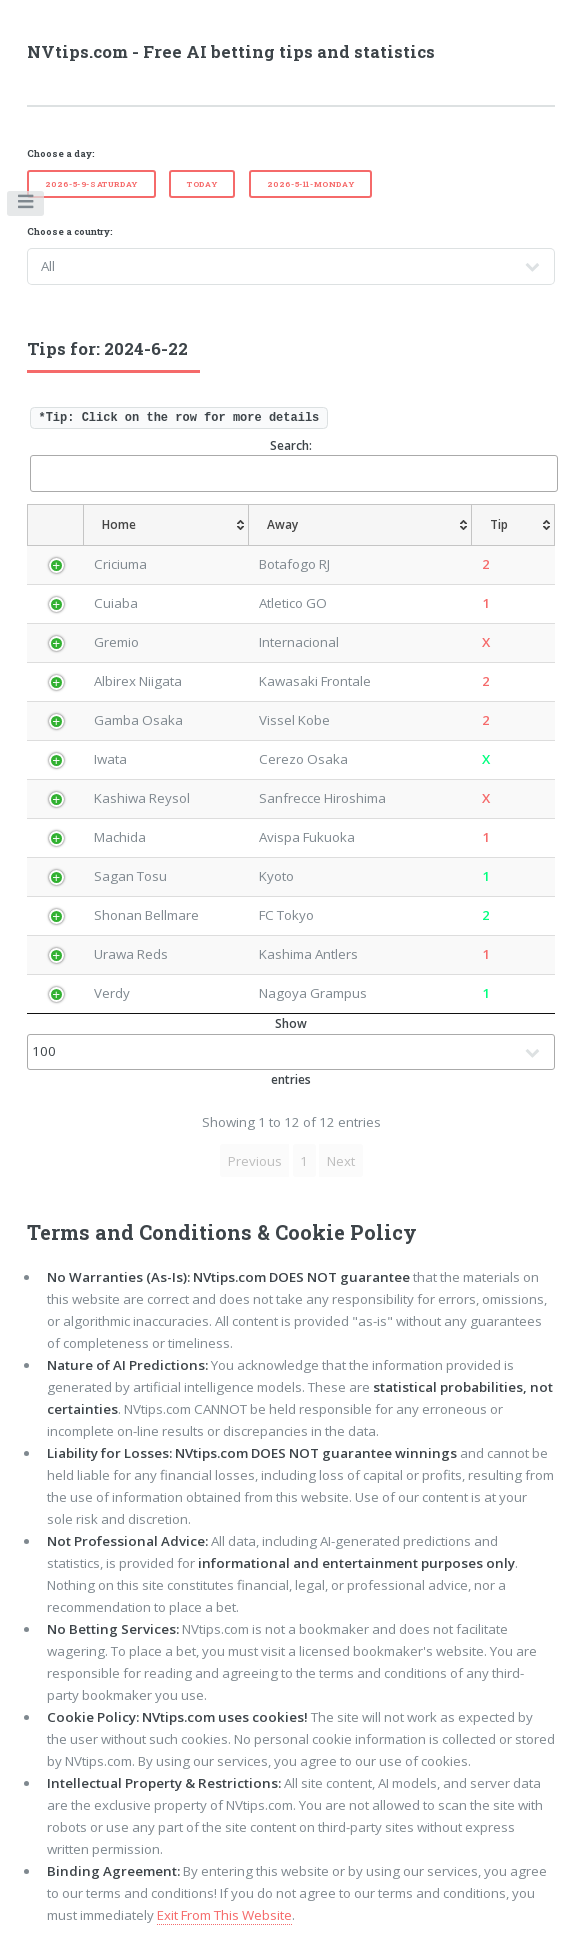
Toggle (26, 206)
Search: (293, 464)
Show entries (291, 1051)
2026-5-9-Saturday (91, 184)
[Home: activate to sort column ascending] (166, 525)
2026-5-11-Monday (311, 184)
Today (202, 184)
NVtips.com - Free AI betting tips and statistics (231, 52)
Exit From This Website (224, 1915)
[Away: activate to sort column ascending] (360, 525)
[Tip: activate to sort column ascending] (514, 525)
